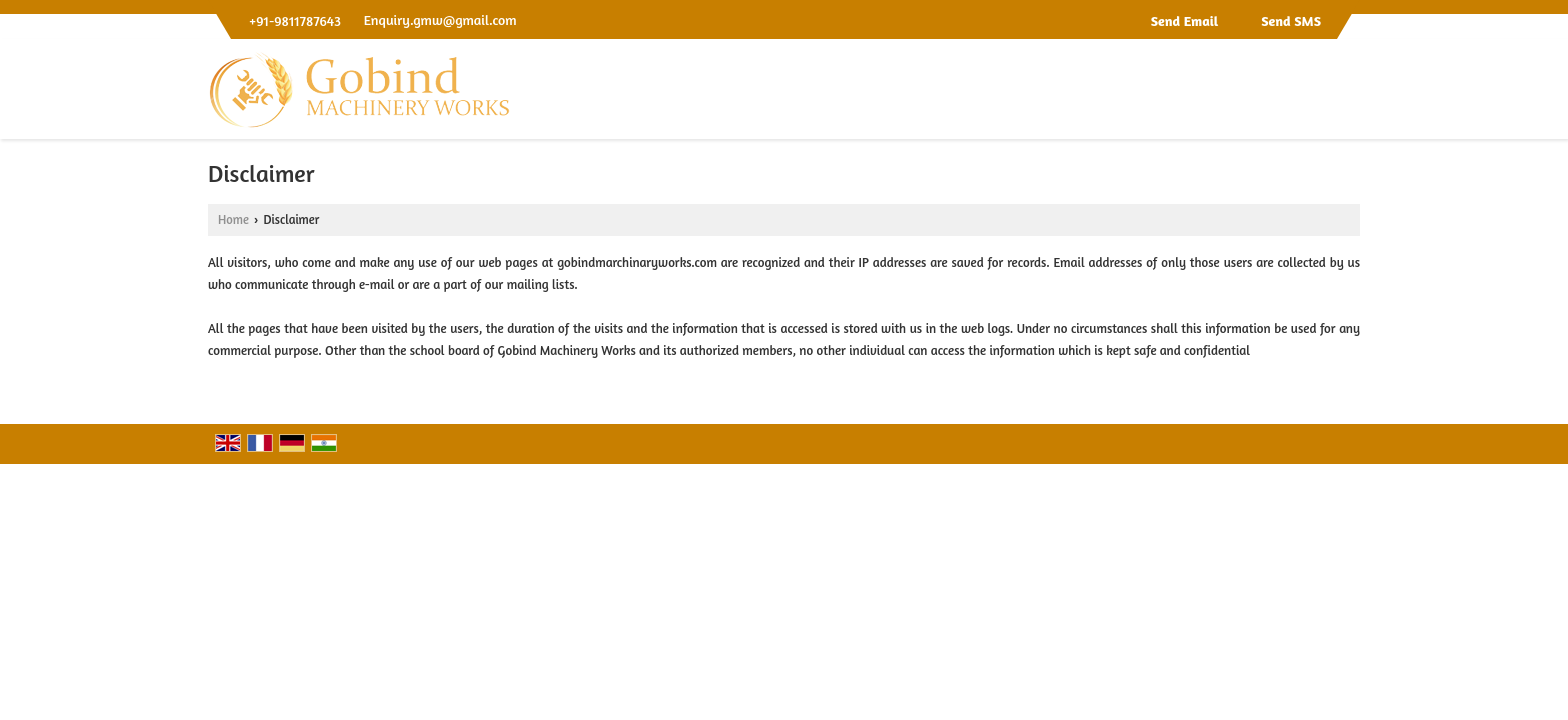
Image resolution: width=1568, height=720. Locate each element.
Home (233, 219)
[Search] (1347, 94)
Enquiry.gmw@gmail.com (440, 19)
